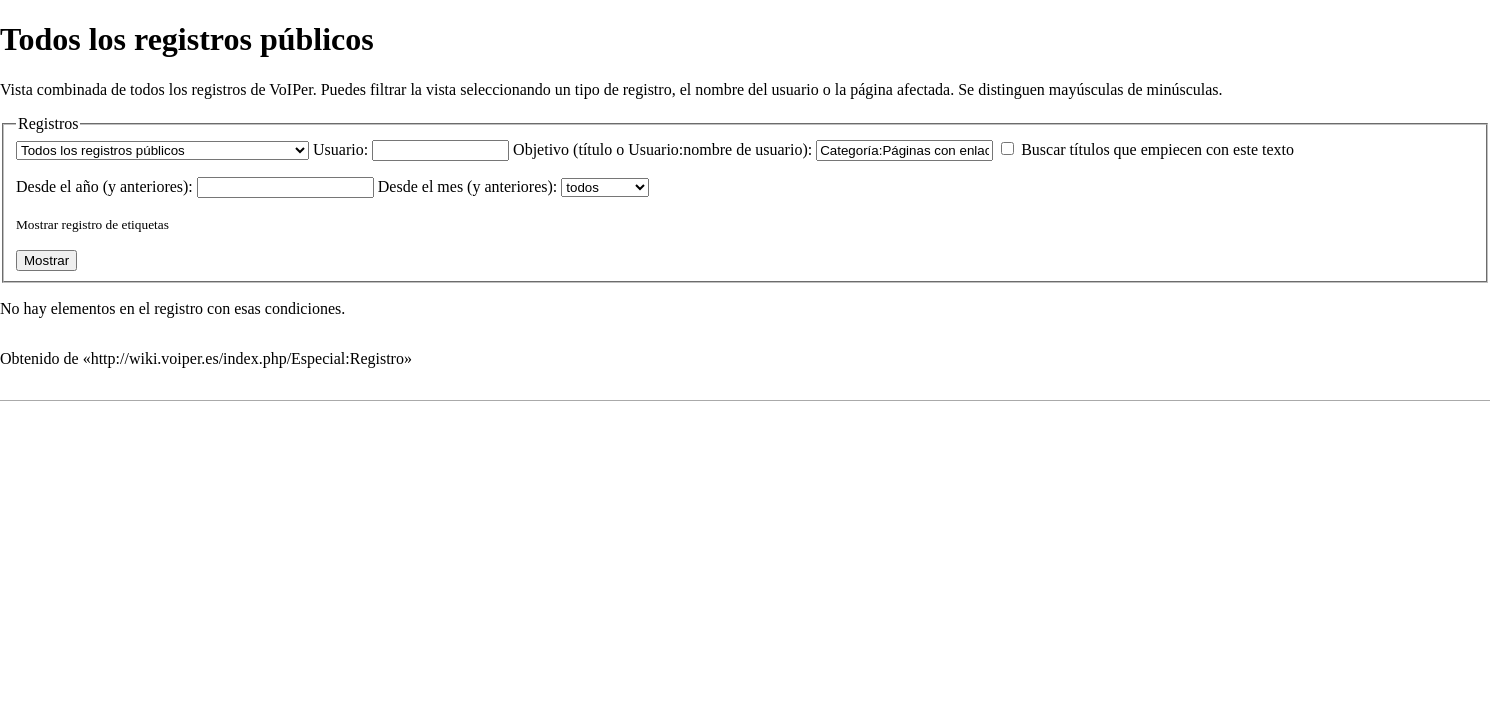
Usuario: (340, 149)
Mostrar (37, 224)
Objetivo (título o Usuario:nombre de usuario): (662, 149)
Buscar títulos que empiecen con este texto (1157, 149)
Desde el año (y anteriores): (104, 186)
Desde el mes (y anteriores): (467, 186)
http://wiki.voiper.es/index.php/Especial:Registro (247, 358)
